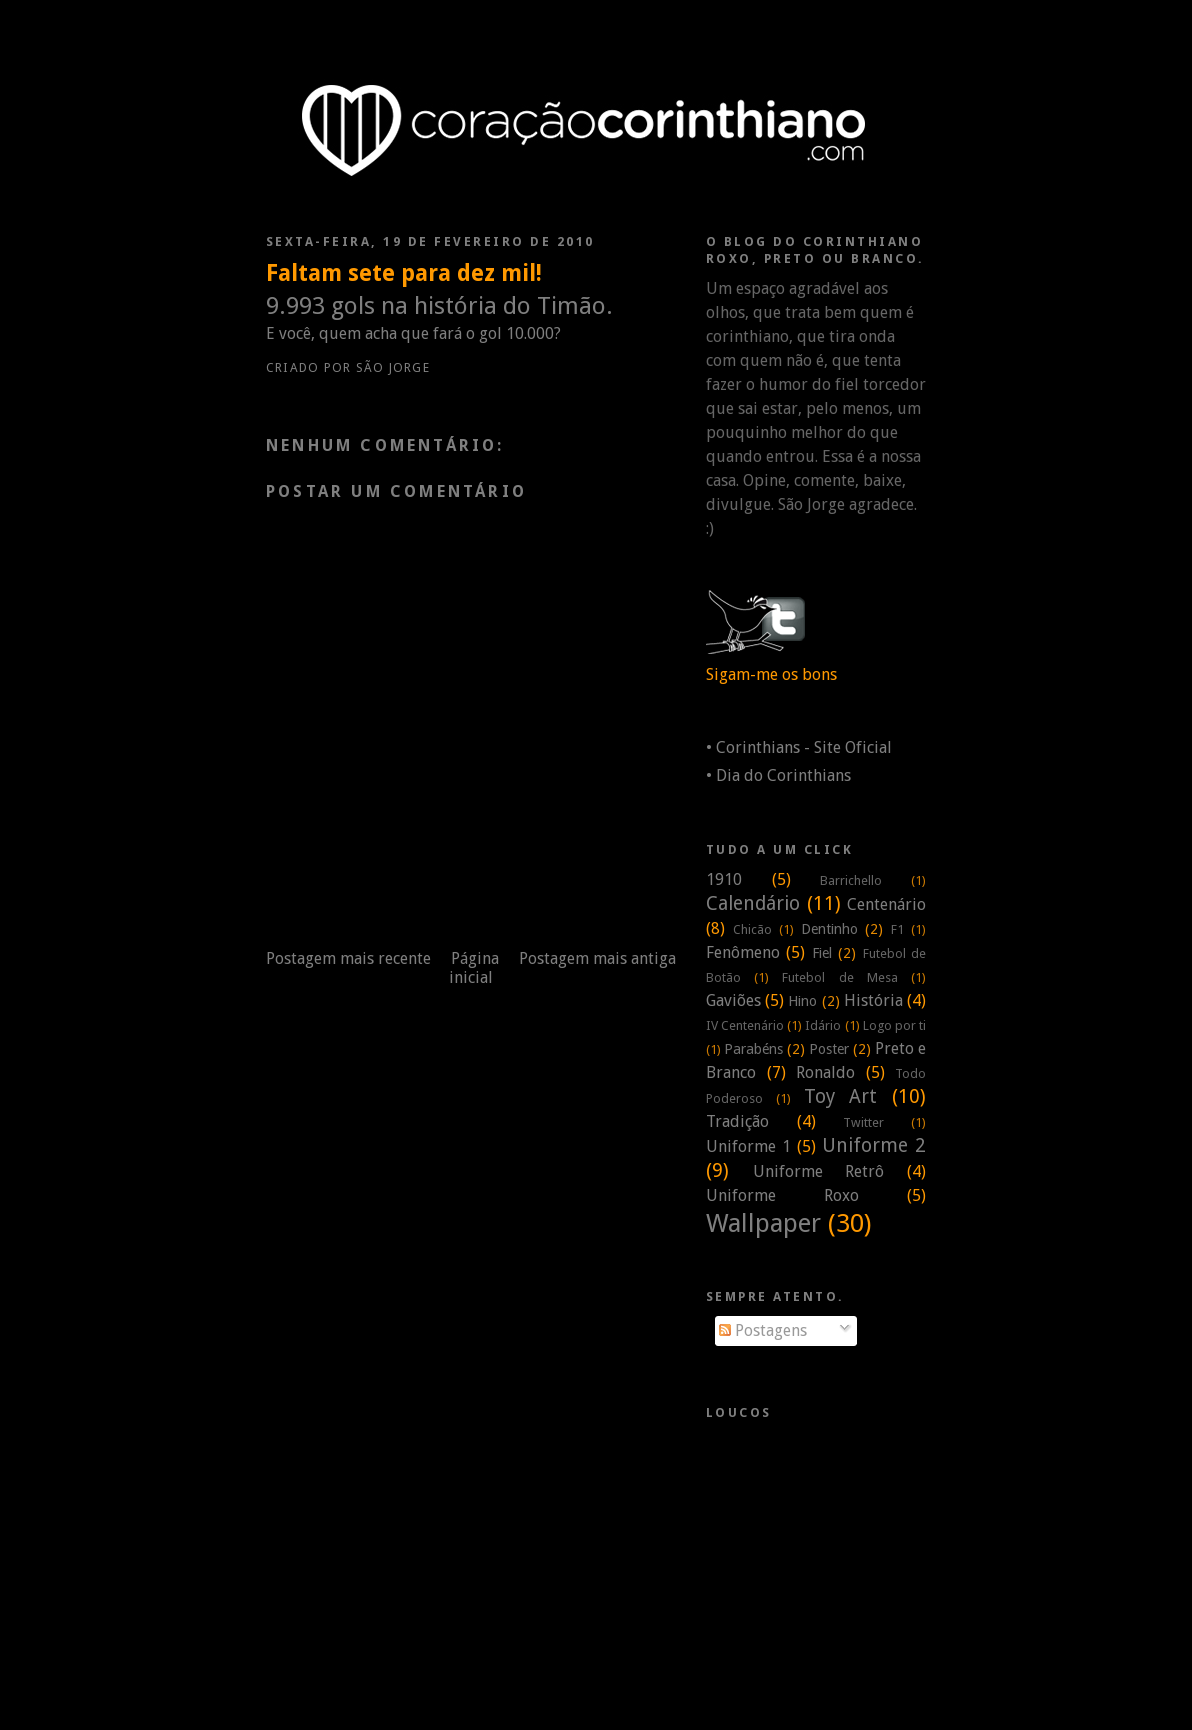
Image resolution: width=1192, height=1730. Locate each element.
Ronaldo (825, 1072)
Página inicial (474, 968)
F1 (897, 929)
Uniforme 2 (874, 1145)
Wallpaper (763, 1223)
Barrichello (851, 880)
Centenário (886, 904)
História (873, 1000)
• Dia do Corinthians (778, 775)
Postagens (763, 1330)
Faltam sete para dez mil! (404, 273)
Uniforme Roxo (782, 1195)
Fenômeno (743, 952)
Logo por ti (894, 1025)
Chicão (752, 929)
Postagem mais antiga (597, 958)
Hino (802, 1001)
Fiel (822, 953)
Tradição (737, 1121)
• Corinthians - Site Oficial (799, 747)
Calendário (753, 903)
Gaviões (733, 1000)
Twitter (863, 1122)
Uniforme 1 (748, 1146)
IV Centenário (745, 1025)
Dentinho (829, 929)
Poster (829, 1049)
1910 (724, 879)
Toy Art (841, 1096)
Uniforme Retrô (819, 1171)
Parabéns (753, 1049)
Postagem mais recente (348, 958)
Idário (823, 1025)
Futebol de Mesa (839, 977)
